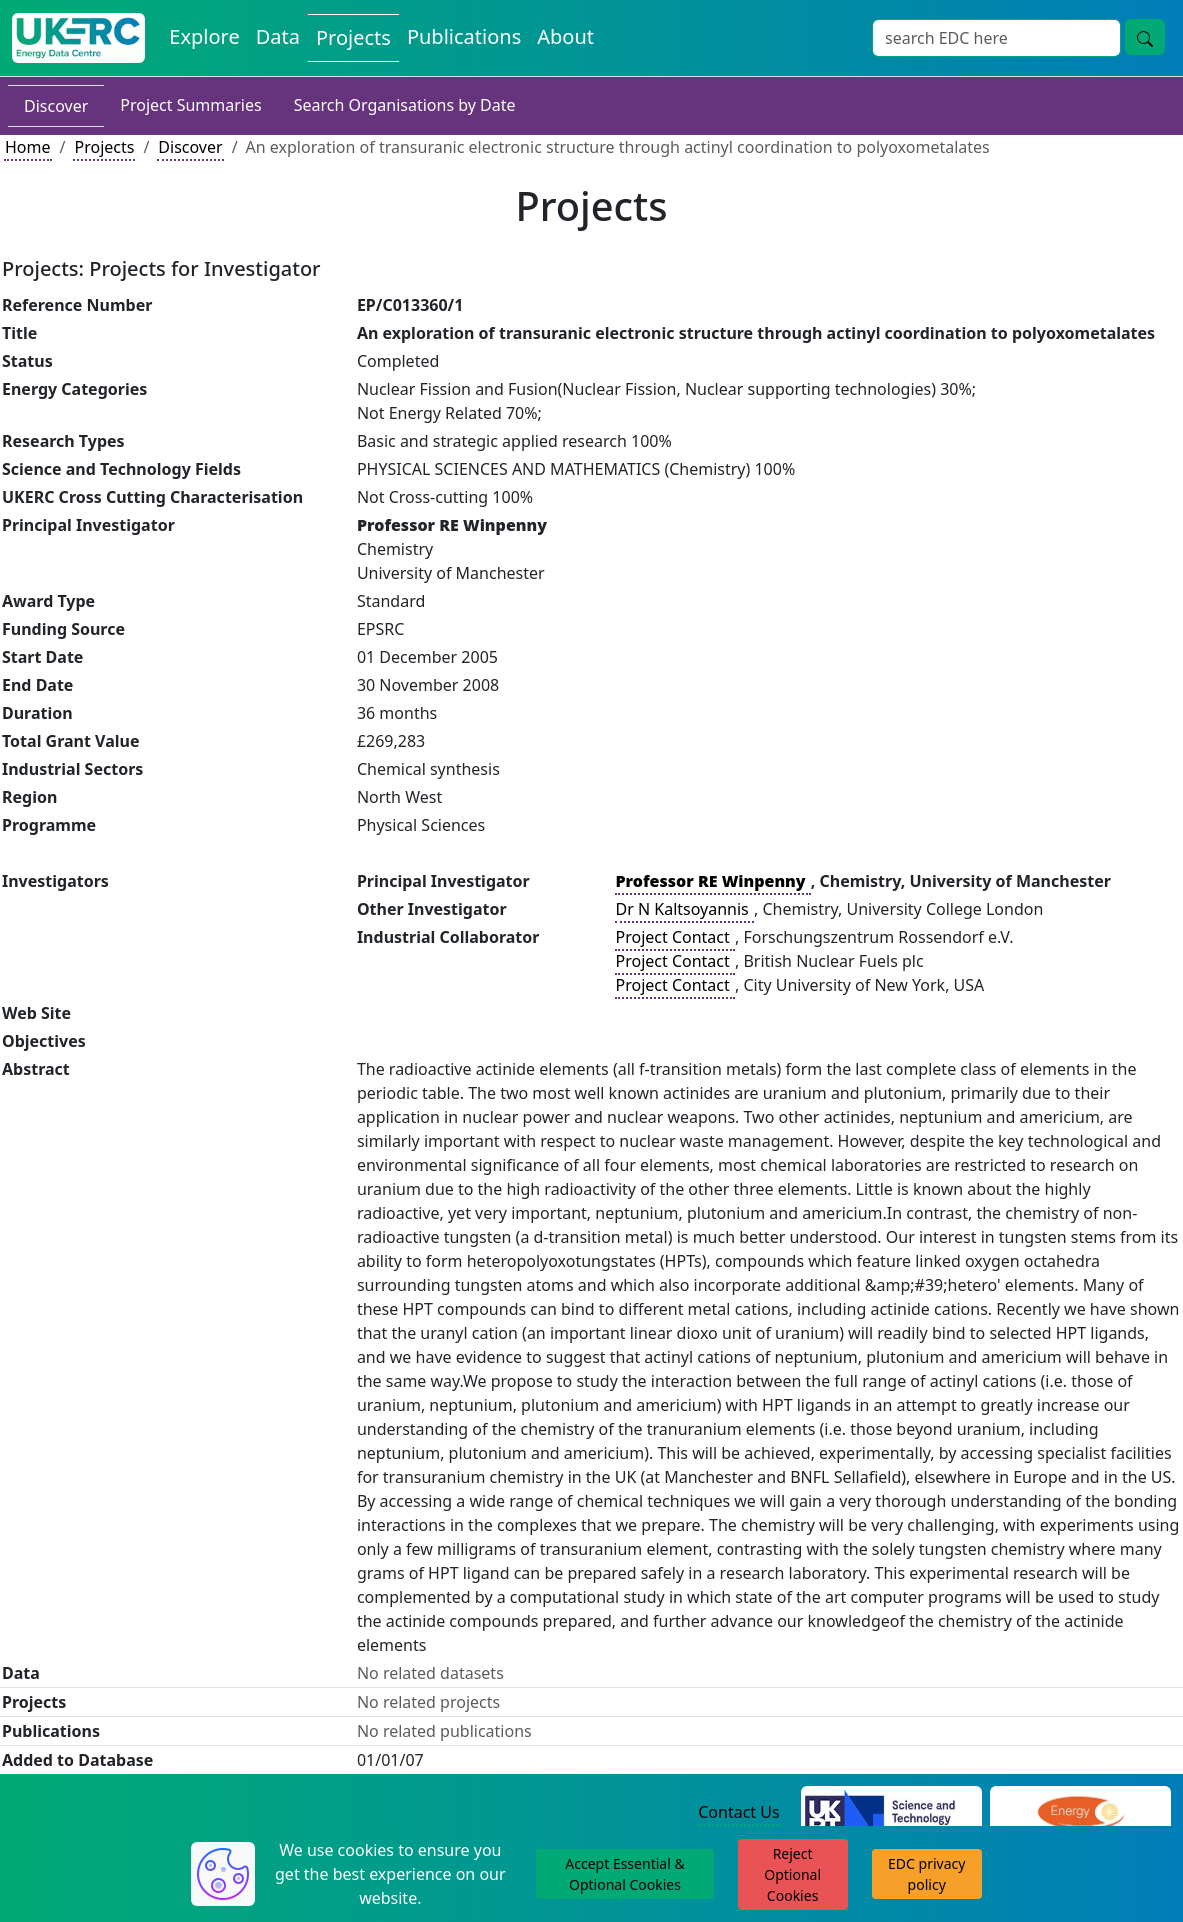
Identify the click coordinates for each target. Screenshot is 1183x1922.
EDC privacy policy (926, 1874)
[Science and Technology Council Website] (891, 1813)
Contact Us (738, 1812)
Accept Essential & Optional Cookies (624, 1874)
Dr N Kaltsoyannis (684, 909)
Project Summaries (190, 105)
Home (28, 147)
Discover (56, 106)
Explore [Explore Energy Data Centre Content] (204, 36)
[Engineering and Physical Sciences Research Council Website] (1080, 1813)
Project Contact (675, 937)
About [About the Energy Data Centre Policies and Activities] (565, 36)
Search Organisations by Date (405, 105)
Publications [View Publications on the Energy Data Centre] (464, 36)
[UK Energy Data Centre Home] (78, 38)
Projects (104, 147)
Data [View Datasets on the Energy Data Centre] (278, 36)
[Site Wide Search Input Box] (996, 38)
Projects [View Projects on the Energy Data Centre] (353, 37)
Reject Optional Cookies (792, 1874)
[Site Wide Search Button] (1145, 37)
